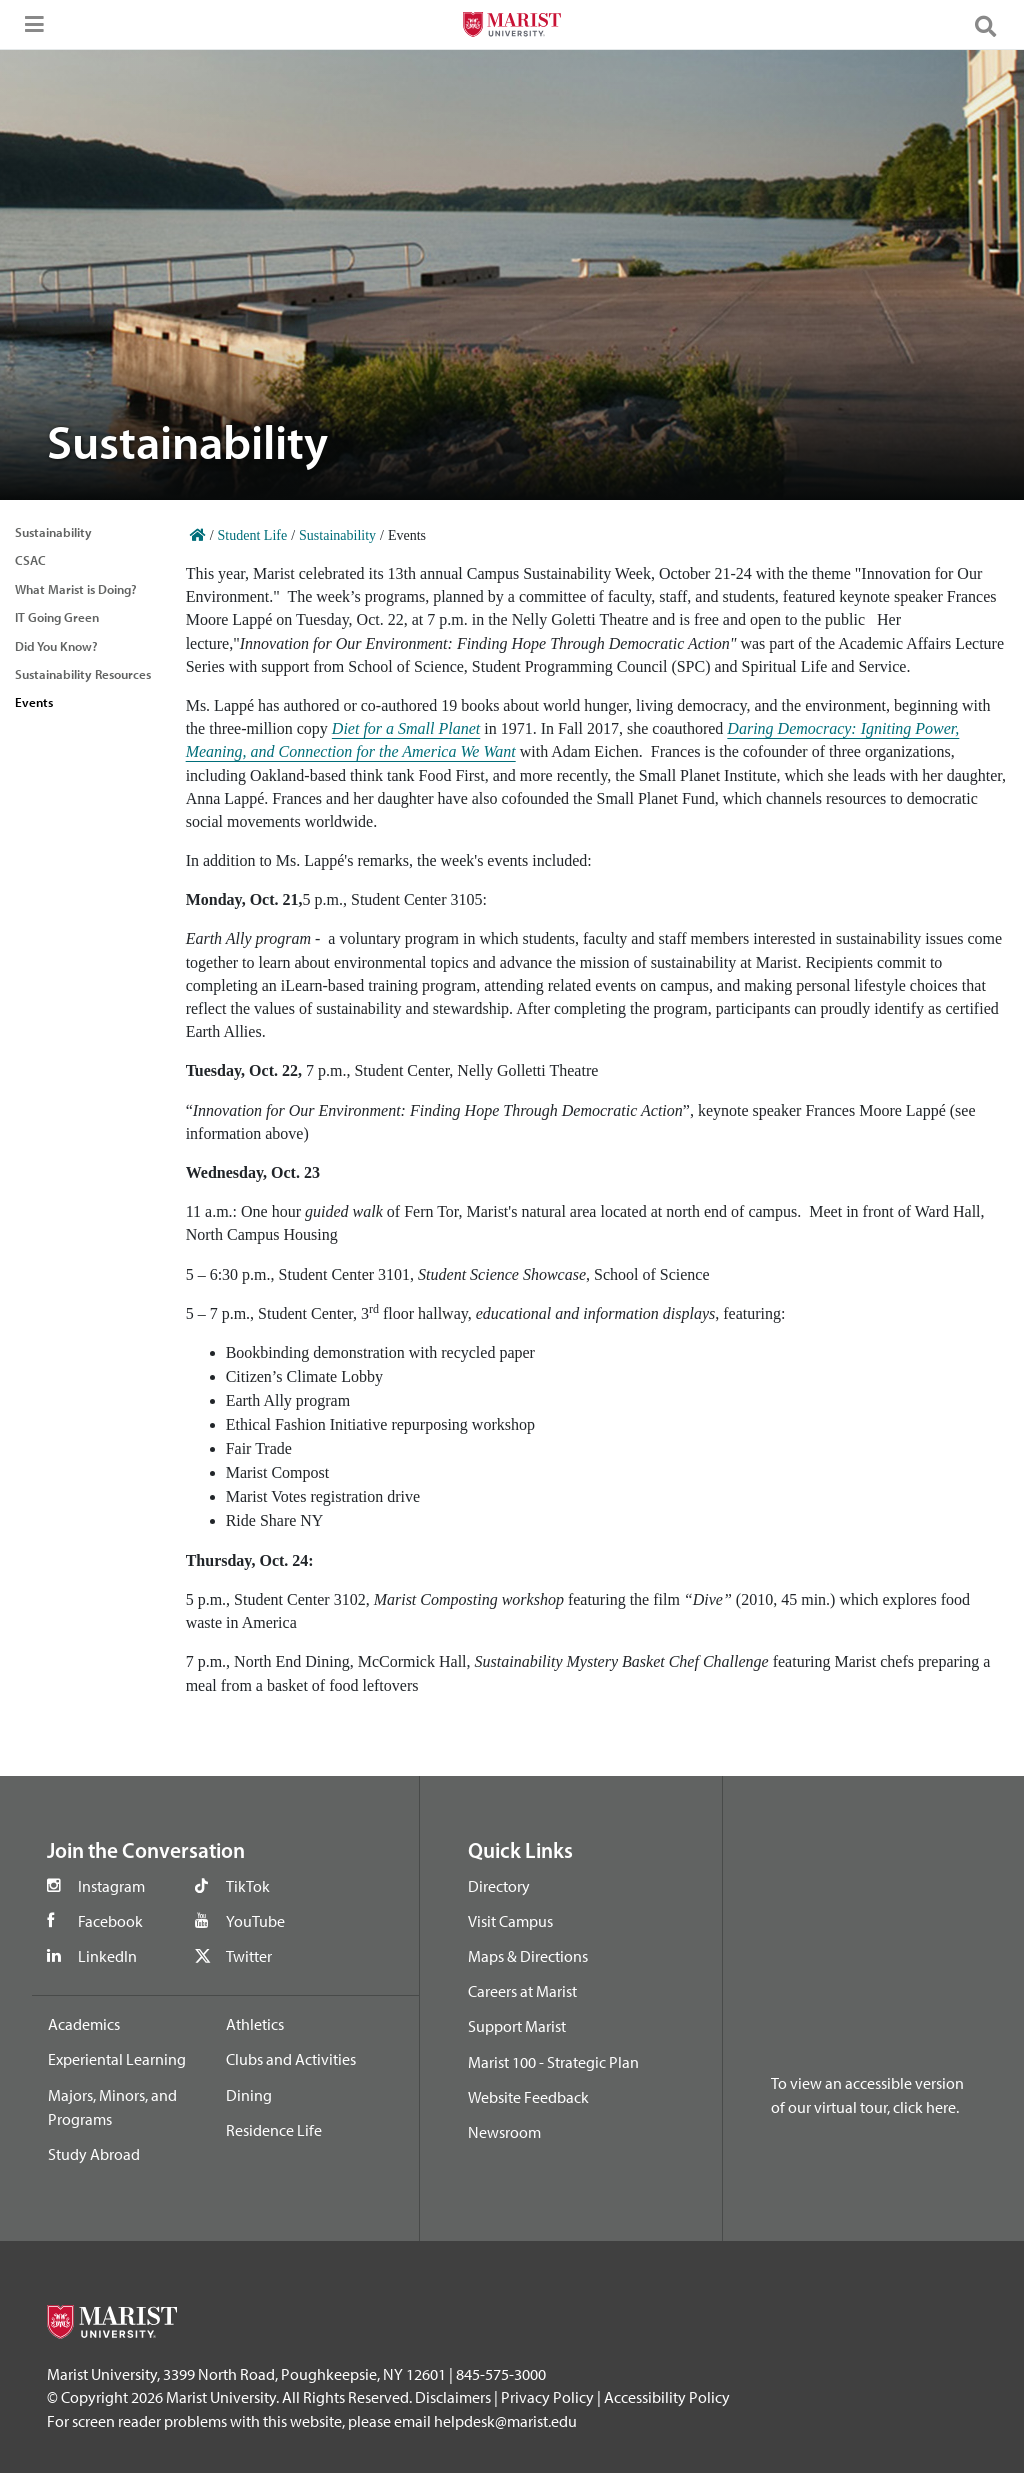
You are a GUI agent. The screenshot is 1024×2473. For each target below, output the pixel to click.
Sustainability (53, 532)
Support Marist (517, 2026)
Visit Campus (510, 1921)
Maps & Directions (528, 1956)
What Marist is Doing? (76, 589)
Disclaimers (453, 2397)
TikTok (248, 1886)
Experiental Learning (117, 2059)
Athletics (255, 2024)
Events (34, 702)
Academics (84, 2024)
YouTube (255, 1921)
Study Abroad (94, 2154)
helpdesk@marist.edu (505, 2421)
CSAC (30, 560)
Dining (249, 2095)
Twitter (249, 1956)
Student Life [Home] (253, 535)
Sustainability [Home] (337, 535)
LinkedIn (107, 1956)
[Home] (198, 535)
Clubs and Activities (291, 2059)
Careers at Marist (522, 1991)
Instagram (111, 1886)
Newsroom (504, 2132)
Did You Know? (56, 646)
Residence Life (274, 2130)
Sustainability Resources (83, 674)
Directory (499, 1886)
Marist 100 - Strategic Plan (553, 2062)
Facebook (110, 1921)
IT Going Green (57, 617)
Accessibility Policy (667, 2397)
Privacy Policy (547, 2397)
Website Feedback (528, 2097)
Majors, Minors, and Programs (112, 2107)
